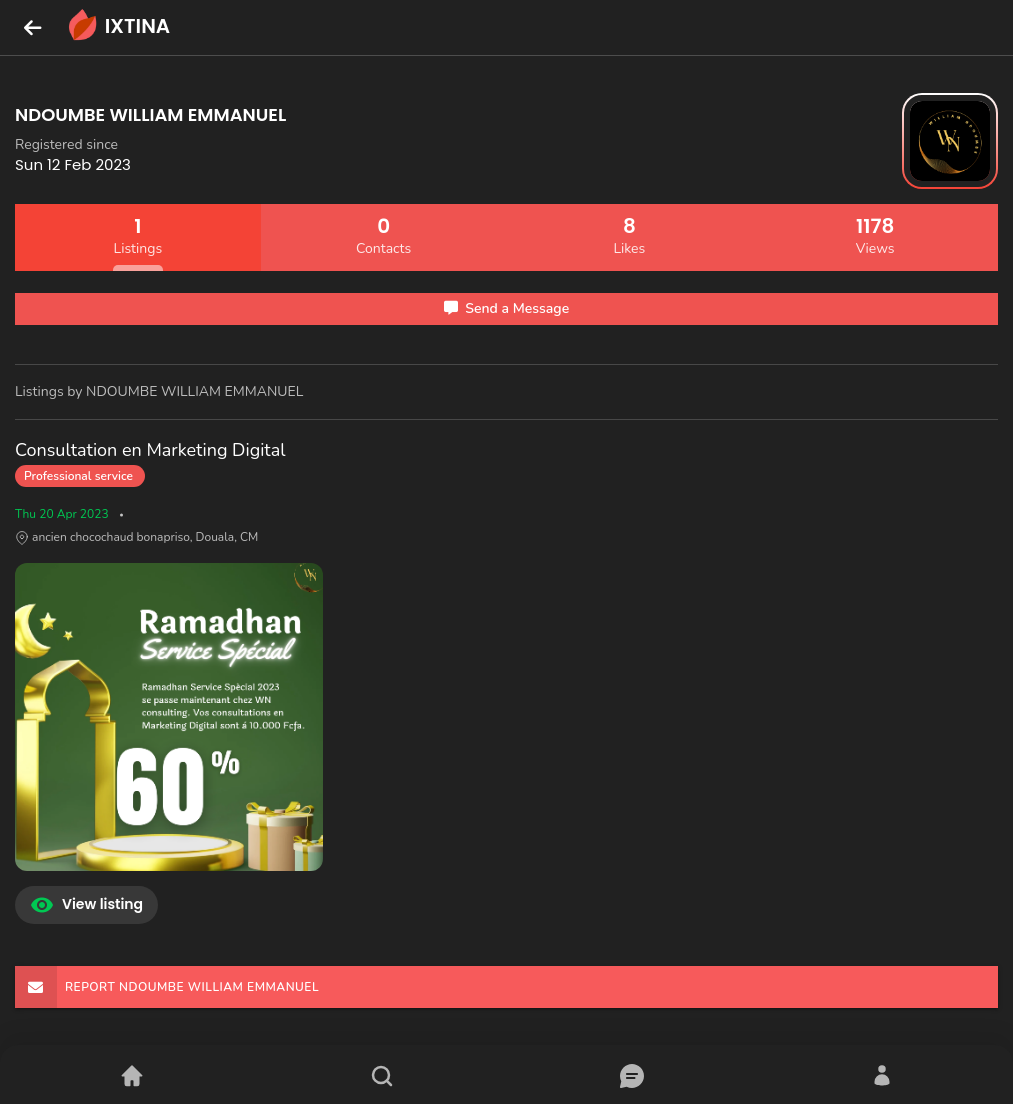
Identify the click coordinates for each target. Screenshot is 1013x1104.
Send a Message (506, 308)
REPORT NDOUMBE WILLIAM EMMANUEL (167, 987)
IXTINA (117, 27)
